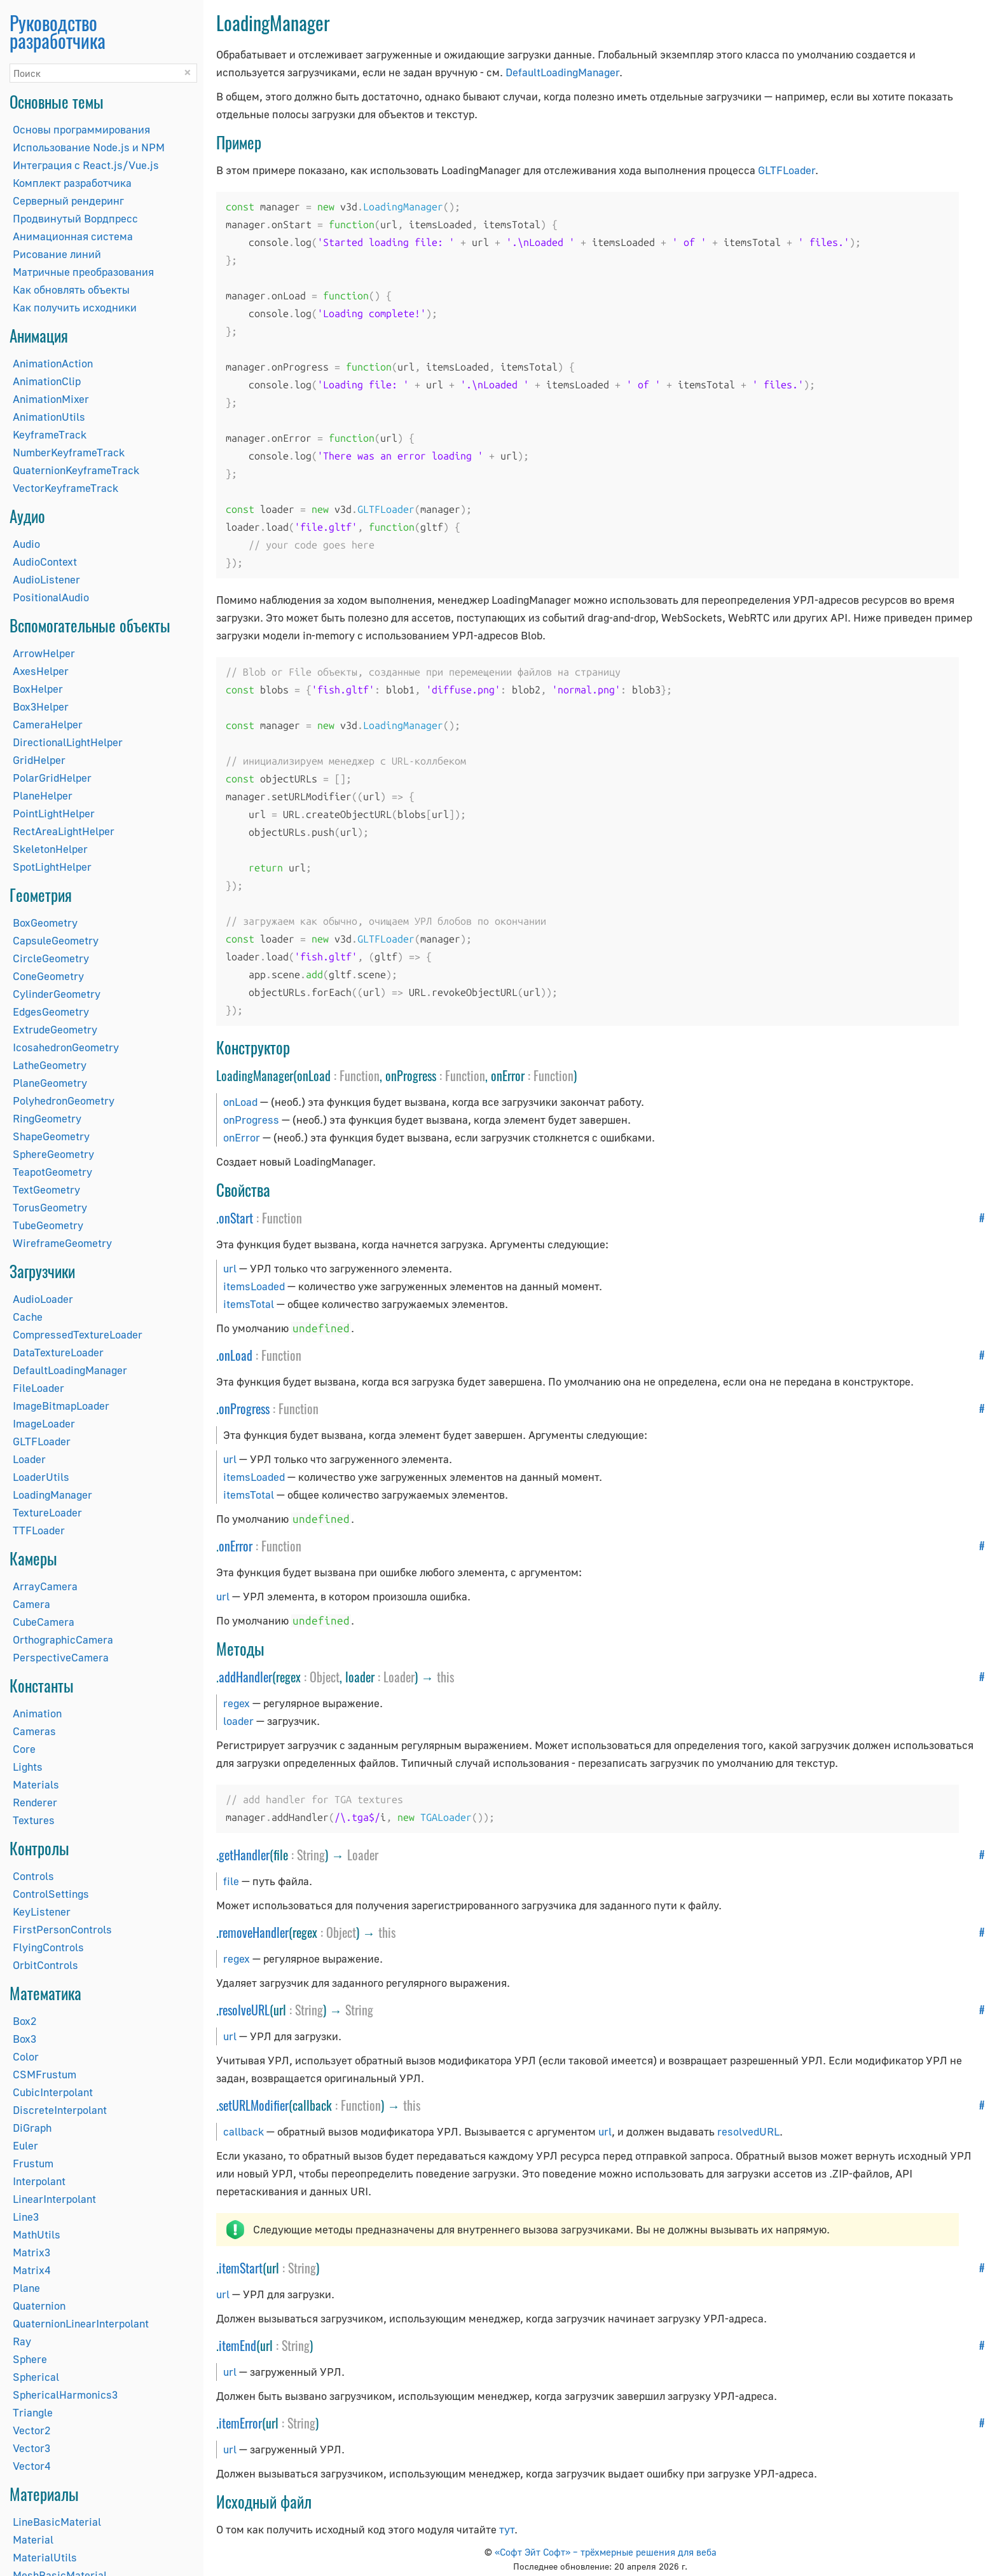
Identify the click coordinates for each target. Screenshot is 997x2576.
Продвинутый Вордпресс (75, 218)
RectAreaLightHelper (63, 831)
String (311, 1854)
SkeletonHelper (50, 848)
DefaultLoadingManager (70, 1370)
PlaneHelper (42, 795)
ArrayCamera (45, 1586)
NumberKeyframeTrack (69, 452)
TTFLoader (39, 1530)
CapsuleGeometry (56, 940)
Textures (34, 1820)
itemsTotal (248, 1304)
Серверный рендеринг (68, 200)
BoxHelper (38, 688)
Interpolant (39, 2181)
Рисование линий (57, 254)
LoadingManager (52, 1494)
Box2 (24, 2020)
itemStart (241, 2267)
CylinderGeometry (56, 993)
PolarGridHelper (52, 777)
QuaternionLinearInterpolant (81, 2323)
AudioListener (46, 579)
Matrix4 (31, 2270)
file (231, 1881)
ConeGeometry (48, 976)
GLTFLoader (42, 1441)
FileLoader (38, 1387)
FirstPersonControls (62, 1929)
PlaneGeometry (50, 1082)
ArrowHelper (44, 653)
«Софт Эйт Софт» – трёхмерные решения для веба (606, 2552)
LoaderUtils (41, 1476)
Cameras (34, 1731)
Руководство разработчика (58, 31)
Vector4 (31, 2465)
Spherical (36, 2376)
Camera (31, 1604)
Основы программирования (81, 129)
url (230, 1268)
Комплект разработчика (72, 182)
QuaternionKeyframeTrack (76, 470)
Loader (29, 1459)
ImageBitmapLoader (61, 1405)
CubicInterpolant (53, 2092)
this (445, 1676)
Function (360, 1075)
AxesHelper (41, 671)
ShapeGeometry (51, 1136)
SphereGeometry (53, 1154)
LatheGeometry (49, 1065)
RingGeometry (47, 1118)
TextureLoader (47, 1512)
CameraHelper (48, 724)
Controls (33, 1876)
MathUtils (36, 2234)
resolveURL (244, 2009)
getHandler (244, 1854)
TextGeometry (46, 1189)
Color (26, 2056)
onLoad (240, 1101)
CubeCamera (43, 1621)
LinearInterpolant (54, 2198)
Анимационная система (73, 236)
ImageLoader (44, 1423)
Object (325, 1676)
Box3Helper (41, 706)
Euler (25, 2145)
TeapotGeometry (52, 1171)
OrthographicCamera (63, 1639)
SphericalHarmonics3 (65, 2394)
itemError (240, 2422)
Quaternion (39, 2305)
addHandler (245, 1676)
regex (236, 1703)
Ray (22, 2341)
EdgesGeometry (51, 1011)
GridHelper (39, 760)
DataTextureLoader (58, 1352)
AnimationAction (53, 363)
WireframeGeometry (62, 1243)
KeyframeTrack (49, 434)
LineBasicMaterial (57, 2521)
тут (506, 2529)
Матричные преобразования (83, 271)
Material (33, 2539)
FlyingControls (48, 1947)
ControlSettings (51, 1893)
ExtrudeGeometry (55, 1029)
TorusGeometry (50, 1207)
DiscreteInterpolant (60, 2109)
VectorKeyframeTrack (65, 487)
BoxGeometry (45, 922)
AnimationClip (47, 381)
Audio (26, 543)
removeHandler (254, 1932)
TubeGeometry (48, 1225)
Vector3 (31, 2448)
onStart (236, 1217)
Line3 (26, 2216)
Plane (26, 2287)
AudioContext (45, 561)
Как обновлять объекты (71, 289)
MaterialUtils (45, 2557)
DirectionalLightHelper (68, 742)
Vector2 (31, 2430)
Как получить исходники (75, 307)
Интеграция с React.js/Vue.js (86, 165)
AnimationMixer (51, 398)
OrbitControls (45, 1965)
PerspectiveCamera (61, 1657)
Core (24, 1748)
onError (241, 1137)
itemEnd (237, 2345)
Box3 (24, 2038)
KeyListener (42, 1911)
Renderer (35, 1802)
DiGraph (32, 2127)
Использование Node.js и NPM (89, 147)
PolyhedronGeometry (63, 1100)
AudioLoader (43, 1298)
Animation (37, 1713)
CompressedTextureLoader (77, 1334)
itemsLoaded (254, 1286)
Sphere (30, 2359)
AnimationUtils (49, 416)
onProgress (251, 1119)
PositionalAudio (51, 597)
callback (243, 2131)
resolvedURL (748, 2131)
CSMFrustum (44, 2074)
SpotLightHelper (52, 866)
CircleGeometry (51, 958)
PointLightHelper (54, 813)
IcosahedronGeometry (66, 1047)
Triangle (33, 2412)
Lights (28, 1766)
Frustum (33, 2163)
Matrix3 (31, 2252)
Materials (36, 1784)
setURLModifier (254, 2105)
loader (238, 1721)
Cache (28, 1316)
